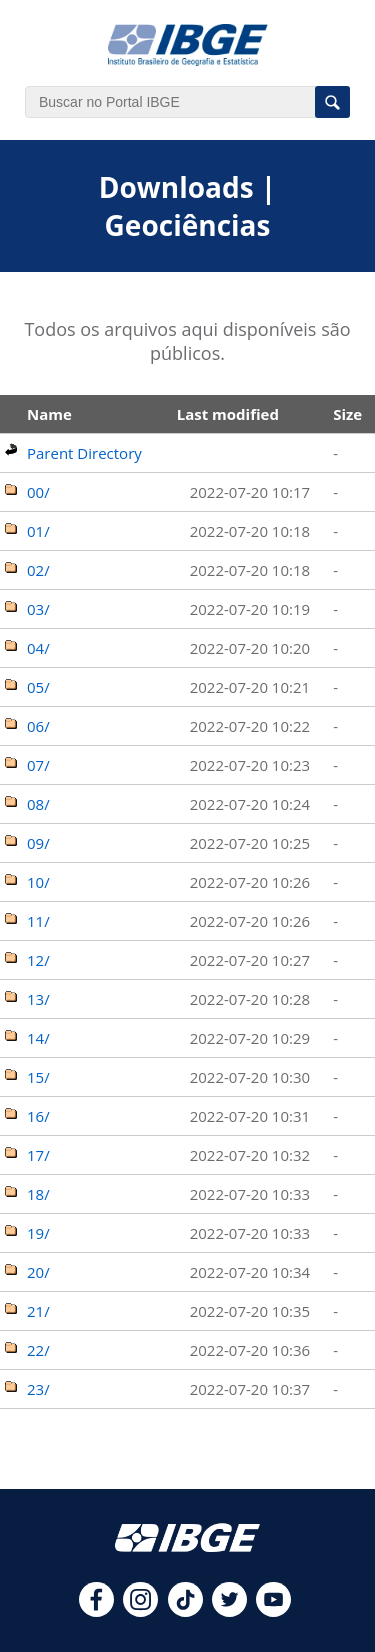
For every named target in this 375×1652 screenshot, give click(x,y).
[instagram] (140, 1611)
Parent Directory (84, 453)
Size (347, 414)
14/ (38, 1038)
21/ (38, 1311)
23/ (38, 1389)
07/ (38, 765)
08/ (38, 804)
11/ (38, 921)
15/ (38, 1077)
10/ (38, 882)
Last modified (228, 414)
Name (49, 414)
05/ (38, 687)
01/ (38, 531)
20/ (38, 1272)
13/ (38, 999)
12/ (38, 960)
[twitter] (229, 1611)
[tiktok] (185, 1611)
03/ (38, 609)
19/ (38, 1233)
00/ (38, 492)
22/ (38, 1350)
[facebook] (96, 1611)
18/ (38, 1194)
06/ (38, 726)
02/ (38, 570)
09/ (38, 843)
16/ (38, 1116)
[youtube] (273, 1611)
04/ (38, 648)
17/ (38, 1155)
